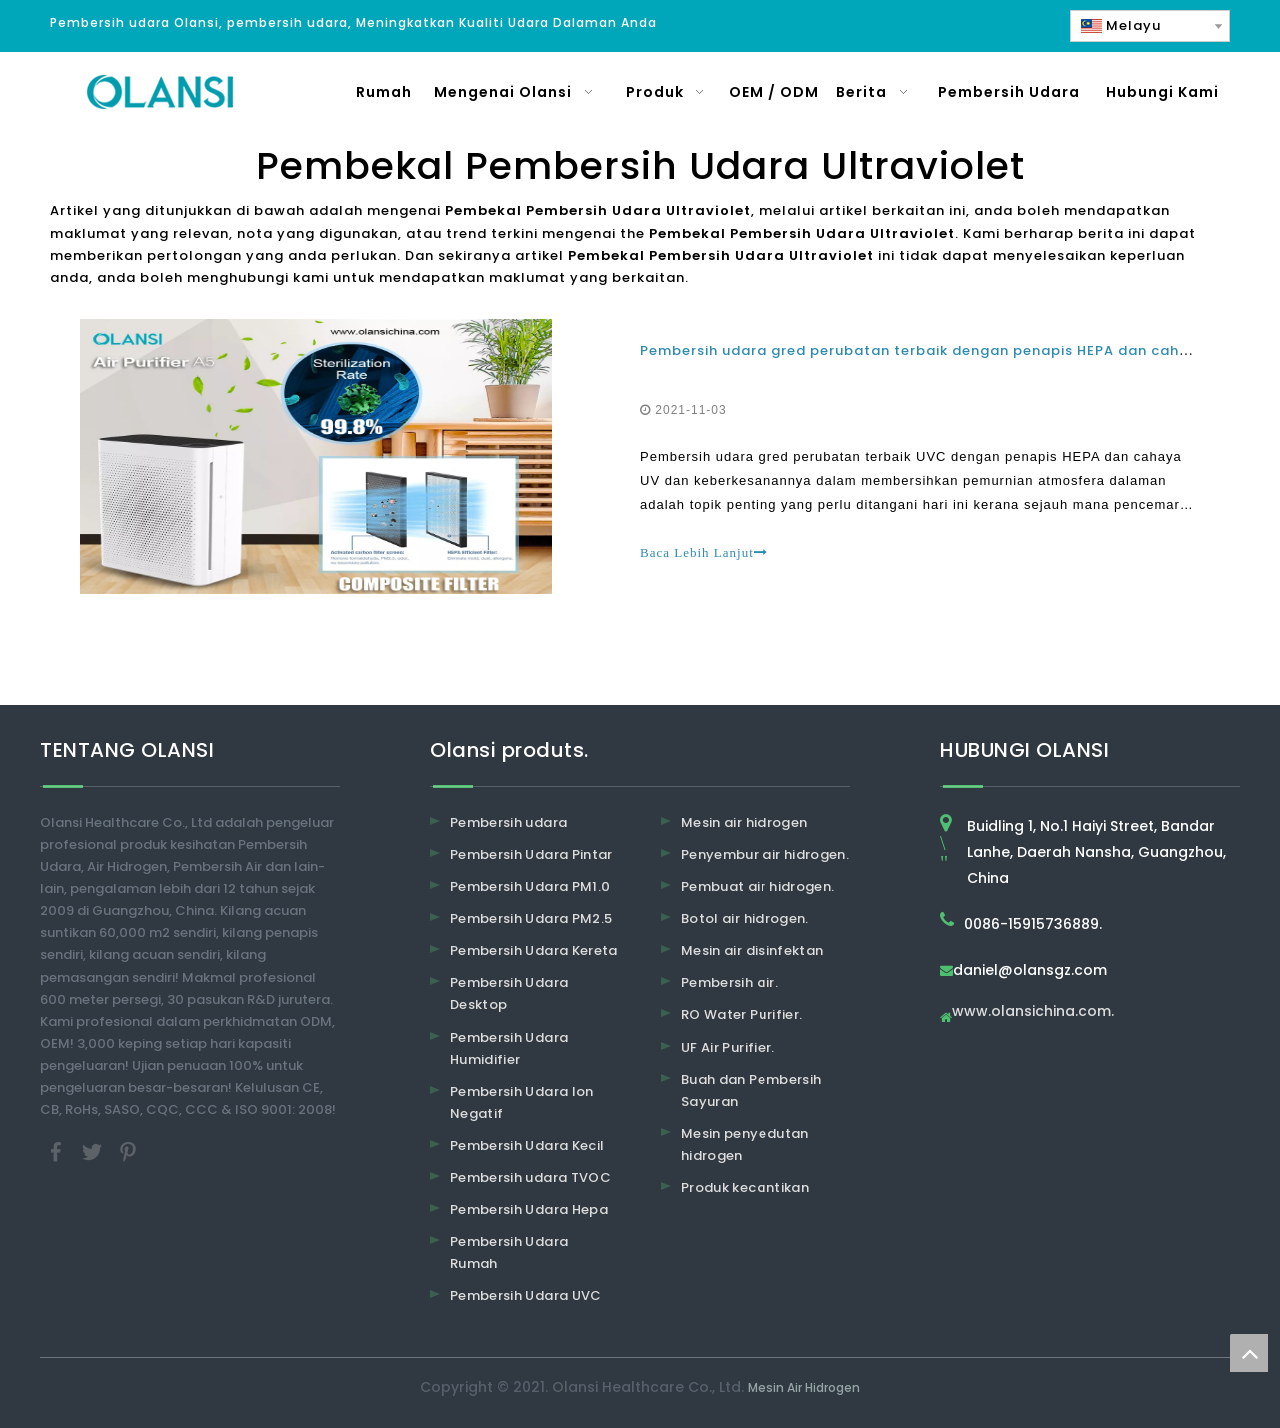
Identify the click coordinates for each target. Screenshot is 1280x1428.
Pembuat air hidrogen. (757, 886)
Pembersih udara (508, 822)
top (1249, 1353)
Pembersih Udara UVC (526, 1295)
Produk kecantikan (745, 1187)
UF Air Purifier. (728, 1047)
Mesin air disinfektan (752, 950)
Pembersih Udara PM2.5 (531, 918)
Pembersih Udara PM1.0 (530, 886)
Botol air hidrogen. (745, 918)
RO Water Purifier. (741, 1014)
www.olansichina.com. (1033, 1012)
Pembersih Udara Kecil (527, 1145)
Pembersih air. (729, 982)
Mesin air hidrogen (744, 822)
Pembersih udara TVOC (530, 1177)
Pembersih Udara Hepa (529, 1209)
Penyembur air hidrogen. (765, 854)
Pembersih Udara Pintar (531, 854)
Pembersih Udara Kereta (534, 950)
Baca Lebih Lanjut (704, 552)
